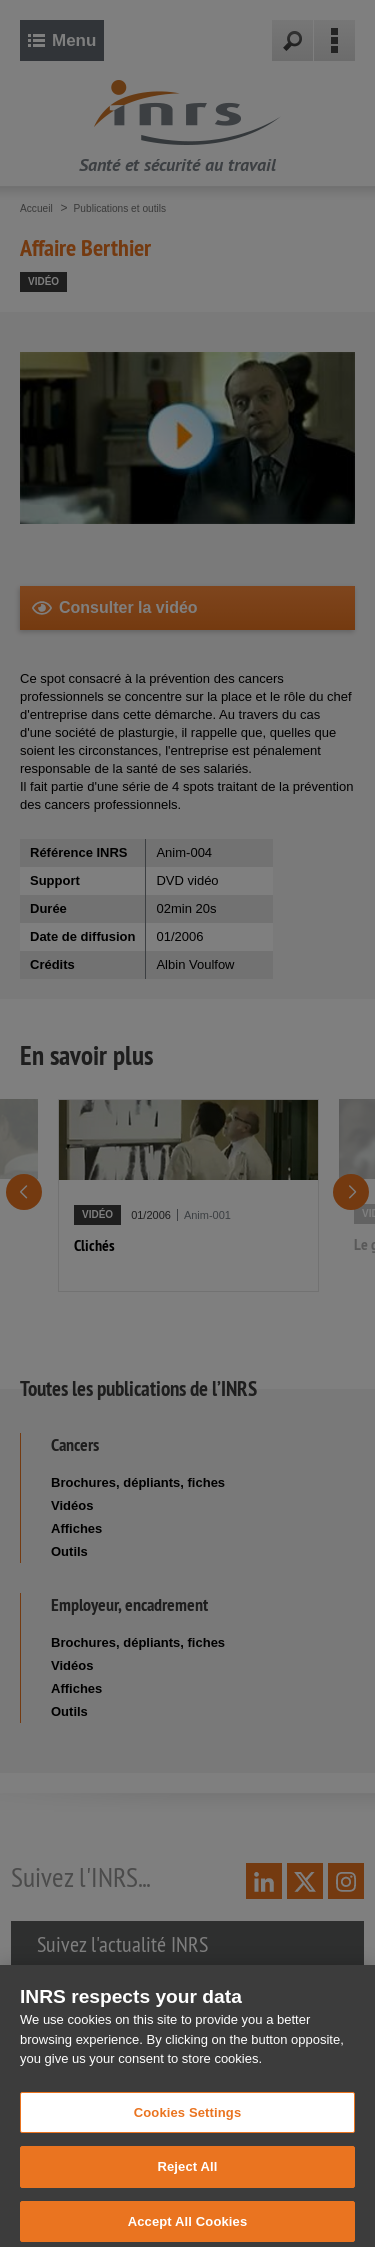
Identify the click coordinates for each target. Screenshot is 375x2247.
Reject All (187, 2176)
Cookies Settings (188, 2121)
